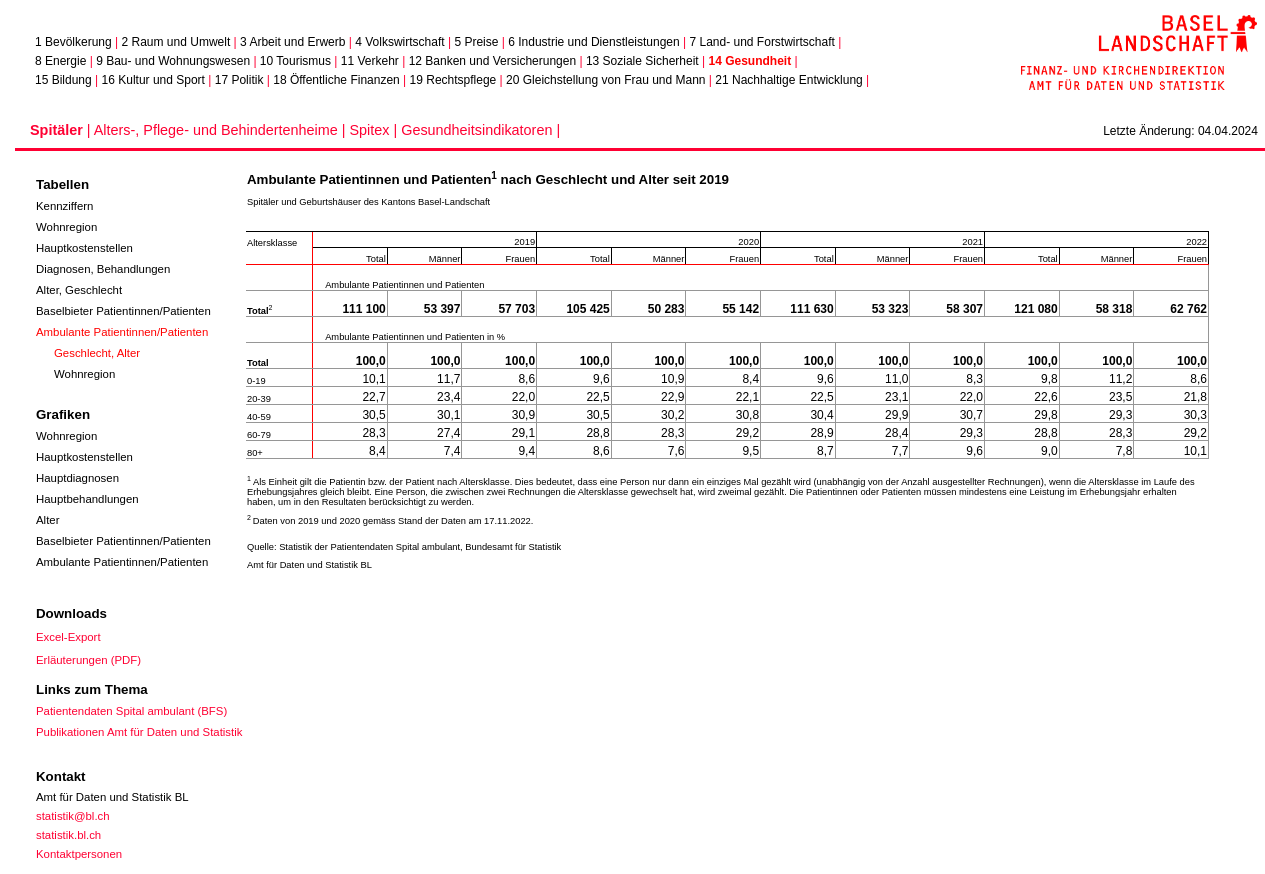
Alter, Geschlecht (79, 290)
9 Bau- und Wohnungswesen (173, 61)
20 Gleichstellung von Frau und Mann (605, 80)
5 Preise (476, 42)
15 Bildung (63, 80)
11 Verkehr (370, 61)
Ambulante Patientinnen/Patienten (122, 332)
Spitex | (375, 130)
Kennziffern (64, 206)
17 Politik (239, 80)
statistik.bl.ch (68, 835)
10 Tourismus (295, 61)
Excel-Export (68, 637)
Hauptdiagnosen (77, 478)
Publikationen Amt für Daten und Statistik (139, 732)
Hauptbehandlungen (87, 499)
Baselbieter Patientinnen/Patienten (123, 311)
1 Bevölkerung (73, 42)
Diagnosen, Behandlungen (103, 269)
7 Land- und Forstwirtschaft (761, 42)
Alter (47, 520)
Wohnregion (66, 227)
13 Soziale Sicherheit (642, 61)
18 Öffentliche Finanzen (336, 80)
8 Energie (60, 61)
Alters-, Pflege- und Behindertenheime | (222, 130)
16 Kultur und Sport (153, 80)
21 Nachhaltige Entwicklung (788, 80)
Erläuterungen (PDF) (88, 660)
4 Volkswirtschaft (399, 42)
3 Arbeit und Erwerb (292, 42)
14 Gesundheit (749, 61)
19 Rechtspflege (453, 80)
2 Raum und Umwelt (176, 42)
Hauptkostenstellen (84, 248)
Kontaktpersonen (79, 854)
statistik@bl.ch (73, 816)
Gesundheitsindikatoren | (480, 130)
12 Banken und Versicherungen (492, 61)
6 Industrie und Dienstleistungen (593, 42)
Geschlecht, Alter (97, 353)
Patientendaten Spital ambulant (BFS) (131, 711)
